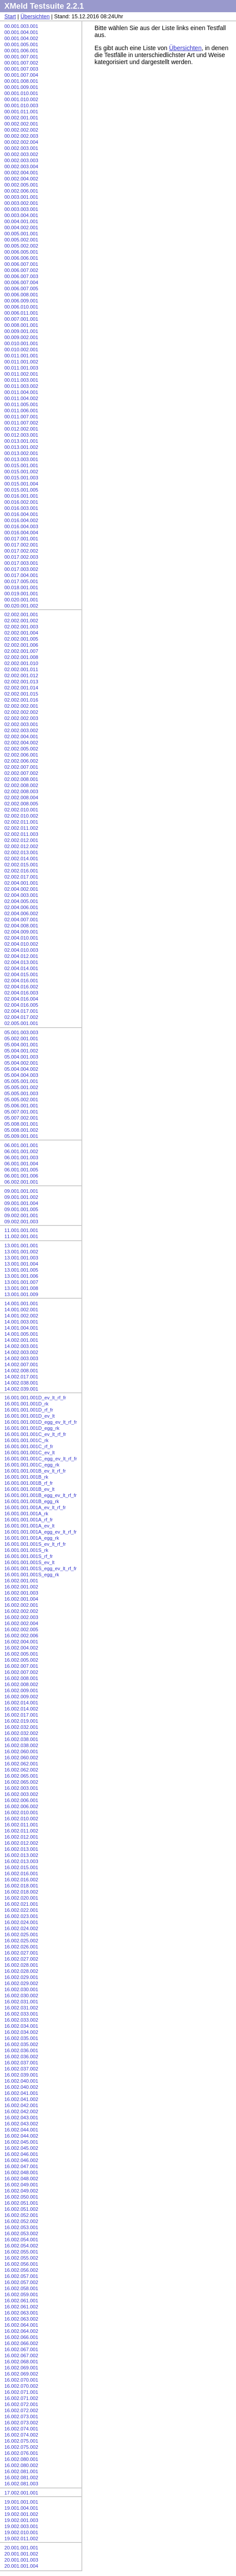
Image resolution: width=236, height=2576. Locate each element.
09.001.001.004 (21, 1203)
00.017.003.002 (21, 569)
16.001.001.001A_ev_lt (29, 1525)
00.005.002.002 (21, 245)
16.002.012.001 (21, 1837)
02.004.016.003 (21, 992)
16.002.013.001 (21, 1849)
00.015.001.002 (21, 471)
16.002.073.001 (21, 2416)
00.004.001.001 (21, 221)
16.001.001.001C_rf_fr (28, 1446)
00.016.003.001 (21, 508)
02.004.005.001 (21, 901)
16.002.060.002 (21, 1757)
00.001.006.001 (21, 50)
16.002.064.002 (21, 2331)
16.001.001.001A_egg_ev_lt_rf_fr (40, 1531)
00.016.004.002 (21, 520)
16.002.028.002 (21, 1971)
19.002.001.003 (21, 2520)
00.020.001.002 (21, 605)
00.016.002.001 (21, 502)
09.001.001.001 (21, 1191)
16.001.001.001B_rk (26, 1477)
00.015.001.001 (21, 465)
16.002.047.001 (21, 2166)
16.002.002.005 (21, 1629)
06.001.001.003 (21, 1157)
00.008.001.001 (21, 325)
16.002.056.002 (21, 2270)
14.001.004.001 (21, 1327)
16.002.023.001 (21, 1916)
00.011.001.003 (21, 367)
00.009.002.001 (21, 337)
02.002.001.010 (21, 663)
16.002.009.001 (21, 1690)
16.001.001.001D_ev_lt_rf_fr (35, 1397)
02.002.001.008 (21, 657)
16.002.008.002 (21, 1684)
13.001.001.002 (21, 1251)
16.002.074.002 (21, 2434)
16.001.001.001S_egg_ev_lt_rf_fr (40, 1568)
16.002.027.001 (21, 1952)
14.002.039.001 (21, 1389)
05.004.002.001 (21, 1063)
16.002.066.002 (21, 2343)
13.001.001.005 (21, 1270)
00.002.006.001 (21, 190)
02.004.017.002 (21, 1017)
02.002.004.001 (21, 736)
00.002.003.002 (21, 154)
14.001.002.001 (21, 1309)
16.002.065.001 (21, 1775)
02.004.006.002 (21, 913)
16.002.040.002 (21, 2087)
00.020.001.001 (21, 599)
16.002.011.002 (21, 1830)
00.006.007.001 (21, 264)
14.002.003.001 (21, 1346)
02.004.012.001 (21, 956)
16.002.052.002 (21, 2221)
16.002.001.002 (21, 1586)
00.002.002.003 (21, 136)
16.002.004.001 (21, 1641)
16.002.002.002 (21, 1611)
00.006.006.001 (21, 258)
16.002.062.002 (21, 1769)
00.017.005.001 (21, 581)
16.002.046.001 (21, 2154)
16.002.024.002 (21, 1928)
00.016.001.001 (21, 496)
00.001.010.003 (21, 105)
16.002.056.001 (21, 2264)
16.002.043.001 (21, 2117)
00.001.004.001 (21, 32)
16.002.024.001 (21, 1922)
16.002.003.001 (21, 1788)
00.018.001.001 (21, 587)
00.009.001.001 (21, 331)
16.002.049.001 (21, 2184)
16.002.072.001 (21, 2404)
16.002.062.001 (21, 1763)
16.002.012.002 (21, 1843)
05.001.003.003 (21, 1032)
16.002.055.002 (21, 2257)
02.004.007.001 (21, 919)
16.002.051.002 (21, 2209)
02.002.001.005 (21, 638)
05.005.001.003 (21, 1093)
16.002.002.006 (21, 1635)
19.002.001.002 (21, 2514)
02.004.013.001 (21, 962)
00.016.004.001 (21, 514)
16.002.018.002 (21, 1891)
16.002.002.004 (21, 1623)
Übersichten (35, 17)
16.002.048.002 (21, 2178)
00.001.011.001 (21, 111)
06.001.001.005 (21, 1169)
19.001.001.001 (21, 2502)
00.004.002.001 (21, 227)
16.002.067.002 (21, 2355)
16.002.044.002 (21, 2135)
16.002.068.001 (21, 2361)
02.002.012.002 (21, 846)
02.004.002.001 (21, 889)
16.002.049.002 (21, 2190)
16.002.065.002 (21, 1782)
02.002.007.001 (21, 767)
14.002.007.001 (21, 1364)
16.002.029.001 (21, 1977)
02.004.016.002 (21, 986)
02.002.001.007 (21, 651)
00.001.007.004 (21, 75)
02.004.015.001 (21, 974)
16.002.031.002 (21, 2007)
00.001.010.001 (21, 93)
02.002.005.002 (21, 748)
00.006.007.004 (21, 282)
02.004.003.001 (21, 895)
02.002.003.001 (21, 724)
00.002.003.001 (21, 148)
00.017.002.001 (21, 544)
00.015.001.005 (21, 489)
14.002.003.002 (21, 1352)
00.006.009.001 (21, 300)
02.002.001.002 (21, 620)
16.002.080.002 (21, 2465)
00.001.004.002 (21, 38)
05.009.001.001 (21, 1136)
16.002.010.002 (21, 1818)
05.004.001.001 (21, 1044)
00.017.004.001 (21, 575)
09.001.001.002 (21, 1197)
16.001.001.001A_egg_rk (31, 1538)
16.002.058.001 (21, 2288)
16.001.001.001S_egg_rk (31, 1574)
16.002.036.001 (21, 2050)
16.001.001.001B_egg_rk (31, 1501)
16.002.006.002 (21, 1806)
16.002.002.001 (21, 1605)
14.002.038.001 (21, 1382)
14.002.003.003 (21, 1358)
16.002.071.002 (21, 2398)
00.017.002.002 (21, 550)
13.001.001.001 (21, 1245)
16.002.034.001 (21, 2026)
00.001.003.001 (21, 26)
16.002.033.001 (21, 2013)
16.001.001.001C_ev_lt (29, 1452)
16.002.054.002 (21, 2245)
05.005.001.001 (21, 1081)
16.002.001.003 (21, 1592)
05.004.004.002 (21, 1069)
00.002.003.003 (21, 160)
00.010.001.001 (21, 343)
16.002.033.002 (21, 2020)
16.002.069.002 (21, 2373)
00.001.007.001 (21, 56)
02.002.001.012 (21, 675)
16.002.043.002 (21, 2123)
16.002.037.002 (21, 2068)
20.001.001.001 (21, 2547)
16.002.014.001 (21, 1702)
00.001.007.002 (21, 62)
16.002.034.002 (21, 2032)
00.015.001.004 (21, 483)
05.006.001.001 (21, 1105)
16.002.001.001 (21, 1580)
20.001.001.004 (21, 2566)
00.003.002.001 (21, 203)
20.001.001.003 (21, 2559)
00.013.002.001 (21, 453)
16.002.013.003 (21, 1861)
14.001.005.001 (21, 1334)
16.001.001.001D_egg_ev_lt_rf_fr (40, 1422)
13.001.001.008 (21, 1288)
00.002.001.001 (21, 117)
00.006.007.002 (21, 270)
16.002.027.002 (21, 1959)
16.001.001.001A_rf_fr (28, 1519)
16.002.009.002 (21, 1696)
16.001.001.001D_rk (26, 1403)
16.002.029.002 (21, 1983)
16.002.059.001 (21, 2294)
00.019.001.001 (21, 593)
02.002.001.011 (21, 669)
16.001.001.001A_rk (26, 1513)
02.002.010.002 (21, 815)
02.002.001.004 (21, 632)
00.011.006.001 (21, 410)
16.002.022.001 (21, 1910)
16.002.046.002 (21, 2160)
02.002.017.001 (21, 876)
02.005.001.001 (21, 1023)
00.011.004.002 (21, 398)
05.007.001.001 (21, 1111)
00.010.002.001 (21, 349)
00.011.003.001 (21, 380)
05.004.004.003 (21, 1075)
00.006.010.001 (21, 306)
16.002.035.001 (21, 2038)
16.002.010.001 (21, 1812)
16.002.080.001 (21, 2459)
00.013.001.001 (21, 441)
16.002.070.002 (21, 2386)
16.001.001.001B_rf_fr (28, 1483)
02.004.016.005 (21, 1005)
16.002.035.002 (21, 2044)
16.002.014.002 (21, 1708)
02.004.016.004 (21, 998)
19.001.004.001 (21, 2508)
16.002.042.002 (21, 2111)
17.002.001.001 (21, 2492)
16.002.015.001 (21, 1867)
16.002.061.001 (21, 2300)
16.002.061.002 (21, 2306)
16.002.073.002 (21, 2422)
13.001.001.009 (21, 1294)
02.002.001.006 (21, 645)
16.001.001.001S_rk (26, 1550)
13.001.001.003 (21, 1257)
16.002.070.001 (21, 2380)
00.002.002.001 (21, 123)
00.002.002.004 (21, 142)
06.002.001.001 (21, 1181)
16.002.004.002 (21, 1647)
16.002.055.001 (21, 2251)
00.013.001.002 (21, 447)
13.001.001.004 (21, 1263)
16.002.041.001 (21, 2093)
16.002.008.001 (21, 1678)
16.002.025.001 (21, 1934)
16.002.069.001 (21, 2367)
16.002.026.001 (21, 1946)
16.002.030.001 (21, 1989)
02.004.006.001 (21, 907)
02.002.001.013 (21, 681)
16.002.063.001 (21, 2312)
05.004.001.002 (21, 1050)
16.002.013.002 (21, 1855)
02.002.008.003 (21, 791)
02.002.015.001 (21, 864)
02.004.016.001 (21, 980)
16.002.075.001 (21, 2441)
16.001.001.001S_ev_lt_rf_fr (35, 1544)
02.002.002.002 (21, 712)
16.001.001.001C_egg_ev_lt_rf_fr (40, 1458)
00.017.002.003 (21, 557)
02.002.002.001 (21, 706)
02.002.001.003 (21, 626)
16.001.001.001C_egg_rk (31, 1464)
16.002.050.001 (21, 2196)
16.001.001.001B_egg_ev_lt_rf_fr (40, 1495)
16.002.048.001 (21, 2172)
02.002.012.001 (21, 840)
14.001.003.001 (21, 1321)
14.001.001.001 (21, 1303)
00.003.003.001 (21, 209)
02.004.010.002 (21, 944)
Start (10, 17)
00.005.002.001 (21, 239)
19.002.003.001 (21, 2526)
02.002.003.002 (21, 730)
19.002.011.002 (21, 2538)
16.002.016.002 (21, 1879)
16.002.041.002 (21, 2099)
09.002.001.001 (21, 1215)
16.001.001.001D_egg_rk (31, 1428)
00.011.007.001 (21, 416)
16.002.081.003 (21, 2483)
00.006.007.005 (21, 288)
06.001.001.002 (21, 1151)
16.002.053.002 (21, 2233)
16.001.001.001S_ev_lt (29, 1562)
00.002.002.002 (21, 129)
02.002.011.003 (21, 834)
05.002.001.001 (21, 1038)
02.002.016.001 (21, 870)
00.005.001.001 (21, 233)
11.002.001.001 (21, 1236)
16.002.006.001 (21, 1800)
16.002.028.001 (21, 1965)
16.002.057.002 (21, 2282)
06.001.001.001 (21, 1145)
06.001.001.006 (21, 1175)
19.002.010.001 (21, 2532)
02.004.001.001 (21, 883)
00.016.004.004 (21, 532)
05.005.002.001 (21, 1099)
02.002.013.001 (21, 852)
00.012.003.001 (21, 435)
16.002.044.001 (21, 2129)
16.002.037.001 (21, 2062)
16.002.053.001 (21, 2227)
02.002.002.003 (21, 718)
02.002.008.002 (21, 785)
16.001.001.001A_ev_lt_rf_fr (35, 1507)
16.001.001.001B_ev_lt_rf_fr (35, 1470)
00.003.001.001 (21, 197)
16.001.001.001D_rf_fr (28, 1409)
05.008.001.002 (21, 1130)
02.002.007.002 (21, 773)
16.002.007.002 (21, 1672)
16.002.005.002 (21, 1660)
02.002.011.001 (21, 822)
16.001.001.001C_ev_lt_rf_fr (35, 1434)
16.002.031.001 (21, 2001)
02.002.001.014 (21, 687)
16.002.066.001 (21, 2337)
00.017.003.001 (21, 563)
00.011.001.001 (21, 355)
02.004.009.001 (21, 931)
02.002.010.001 (21, 809)
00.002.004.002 (21, 178)
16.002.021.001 (21, 1904)
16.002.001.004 (21, 1599)
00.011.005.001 (21, 404)
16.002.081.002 (21, 2477)
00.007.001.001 (21, 319)
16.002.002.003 (21, 1617)
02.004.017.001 (21, 1011)
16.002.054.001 (21, 2239)
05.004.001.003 (21, 1056)
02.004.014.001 (21, 968)
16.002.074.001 (21, 2428)
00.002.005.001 (21, 184)
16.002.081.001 (21, 2471)
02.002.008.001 (21, 779)
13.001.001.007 (21, 1282)
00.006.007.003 (21, 276)
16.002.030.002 (21, 1995)
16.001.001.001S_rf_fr (28, 1556)
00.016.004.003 (21, 526)
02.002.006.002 (21, 761)
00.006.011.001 (21, 313)
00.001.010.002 (21, 99)
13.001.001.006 (21, 1276)
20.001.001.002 (21, 2553)
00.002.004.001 (21, 172)
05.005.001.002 (21, 1087)
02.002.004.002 (21, 742)
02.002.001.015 (21, 693)
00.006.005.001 (21, 252)
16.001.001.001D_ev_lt (29, 1416)
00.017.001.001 (21, 538)
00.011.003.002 (21, 386)
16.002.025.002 (21, 1940)
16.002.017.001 (21, 1714)
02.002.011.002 (21, 828)
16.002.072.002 (21, 2410)
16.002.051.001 (21, 2203)
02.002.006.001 (21, 754)
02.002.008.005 (21, 803)
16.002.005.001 (21, 1653)
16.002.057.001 (21, 2276)
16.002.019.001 (21, 1721)
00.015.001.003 (21, 477)
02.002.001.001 (21, 614)
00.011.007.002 (21, 422)
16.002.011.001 (21, 1824)
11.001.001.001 (21, 1230)
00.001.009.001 (21, 87)
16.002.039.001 (21, 2074)
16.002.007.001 (21, 1666)
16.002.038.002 (21, 1745)
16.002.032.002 (21, 1733)
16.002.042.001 (21, 2105)
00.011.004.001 (21, 392)
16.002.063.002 (21, 2318)
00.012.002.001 (21, 428)
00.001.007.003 (21, 68)
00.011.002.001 (21, 374)
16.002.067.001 (21, 2349)
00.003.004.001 (21, 215)
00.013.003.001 (21, 459)
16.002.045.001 (21, 2142)
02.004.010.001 (21, 937)
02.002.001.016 (21, 700)
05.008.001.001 (21, 1124)
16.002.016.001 (21, 1873)
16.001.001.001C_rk (26, 1440)
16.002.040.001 (21, 2081)
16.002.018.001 (21, 1885)
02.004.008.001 (21, 925)
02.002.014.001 (21, 858)
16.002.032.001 (21, 1727)
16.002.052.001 (21, 2215)
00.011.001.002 (21, 361)
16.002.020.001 (21, 1898)
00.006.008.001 (21, 294)
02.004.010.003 (21, 950)
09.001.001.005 (21, 1209)
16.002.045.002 (21, 2148)
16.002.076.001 (21, 2453)
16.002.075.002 (21, 2447)
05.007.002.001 (21, 1117)
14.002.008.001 (21, 1370)
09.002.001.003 (21, 1221)
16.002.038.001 (21, 1739)
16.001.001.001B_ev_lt (29, 1489)
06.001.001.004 (21, 1163)
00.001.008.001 (21, 81)
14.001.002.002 (21, 1315)
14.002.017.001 (21, 1376)
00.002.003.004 (21, 166)
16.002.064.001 (21, 2325)
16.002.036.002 (21, 2056)
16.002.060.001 (21, 1751)
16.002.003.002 (21, 1794)
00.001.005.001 (21, 44)
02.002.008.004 (21, 797)
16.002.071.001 (21, 2392)
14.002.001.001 (21, 1340)
